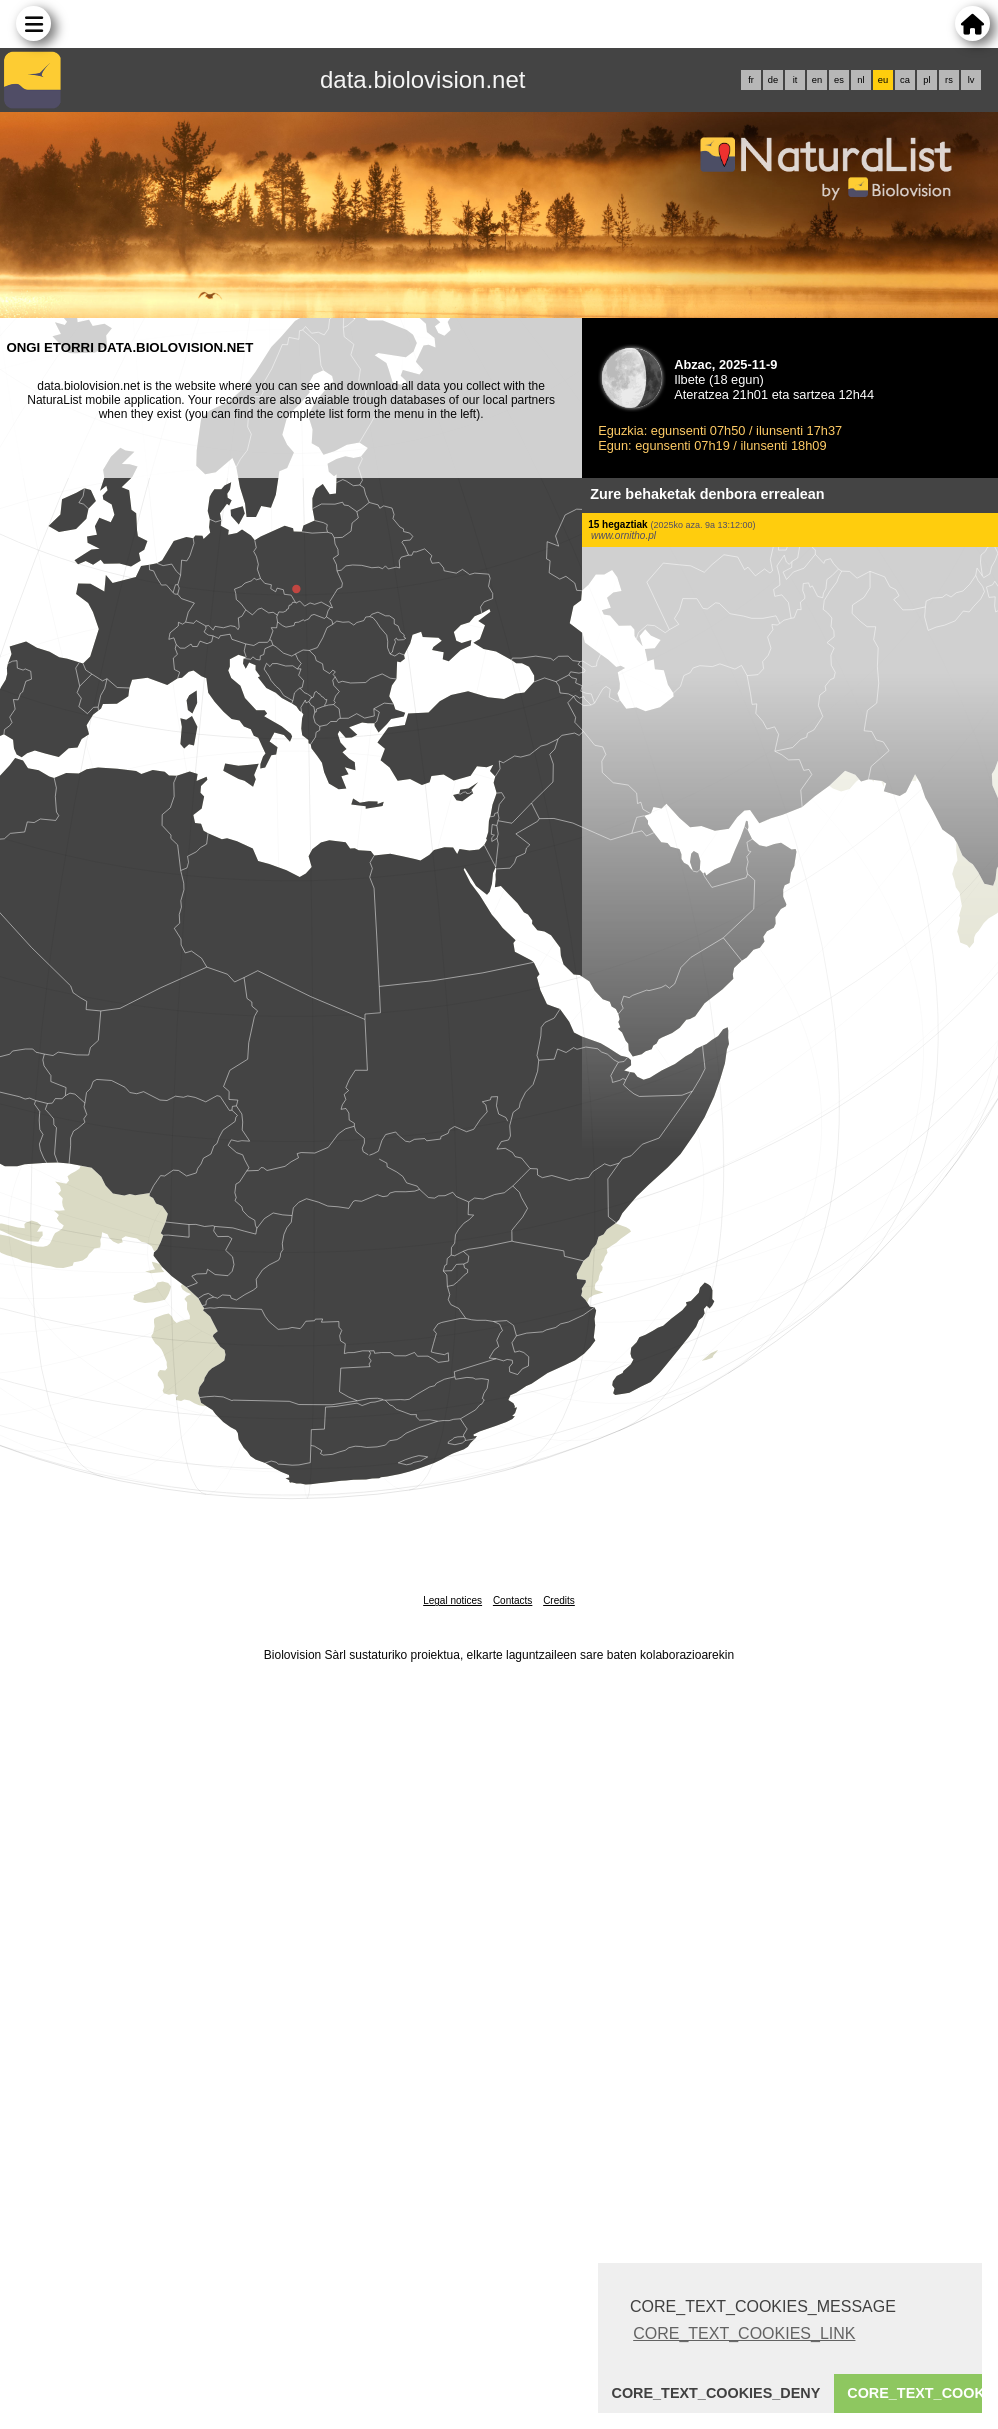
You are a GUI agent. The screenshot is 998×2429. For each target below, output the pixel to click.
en (817, 80)
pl (926, 80)
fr (751, 80)
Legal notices (452, 1600)
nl (860, 80)
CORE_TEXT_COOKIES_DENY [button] (716, 2393)
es (839, 80)
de (773, 80)
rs (949, 80)
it (795, 80)
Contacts (512, 1600)
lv (971, 80)
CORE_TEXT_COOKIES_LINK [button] (744, 2333)
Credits (559, 1600)
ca (905, 80)
